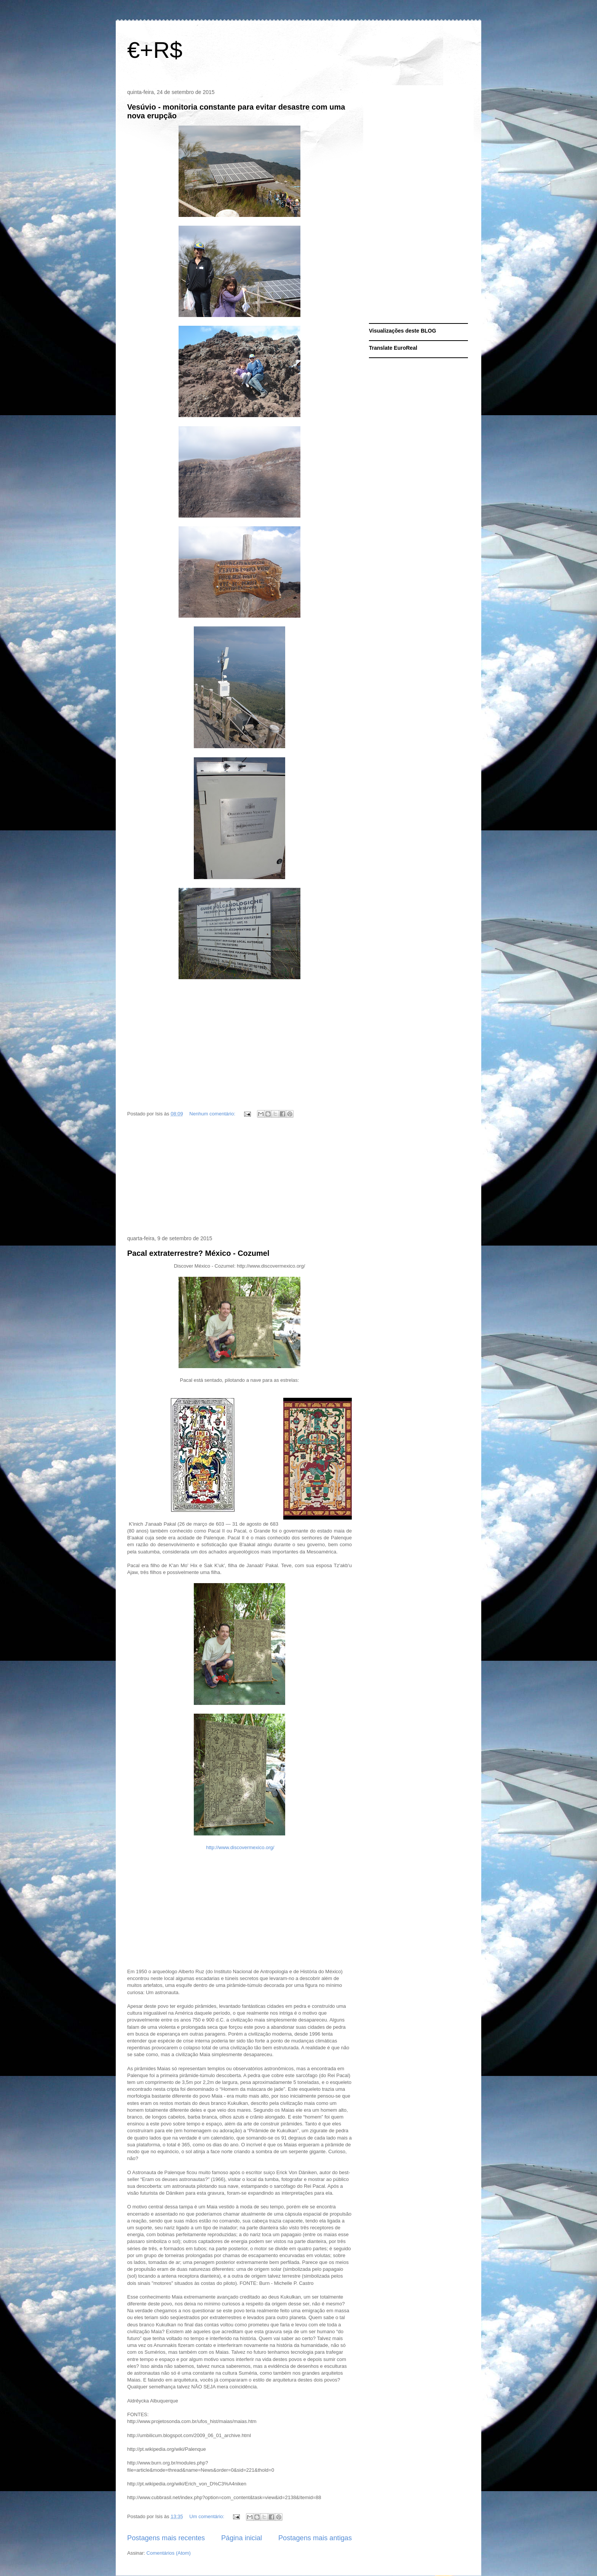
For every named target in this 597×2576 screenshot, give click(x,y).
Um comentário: (207, 2516)
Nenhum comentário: (212, 1114)
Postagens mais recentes (166, 2538)
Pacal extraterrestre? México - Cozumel (198, 1253)
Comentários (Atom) (169, 2553)
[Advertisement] (239, 1177)
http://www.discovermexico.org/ (240, 1847)
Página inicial (241, 2538)
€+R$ (154, 50)
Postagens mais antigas (315, 2538)
